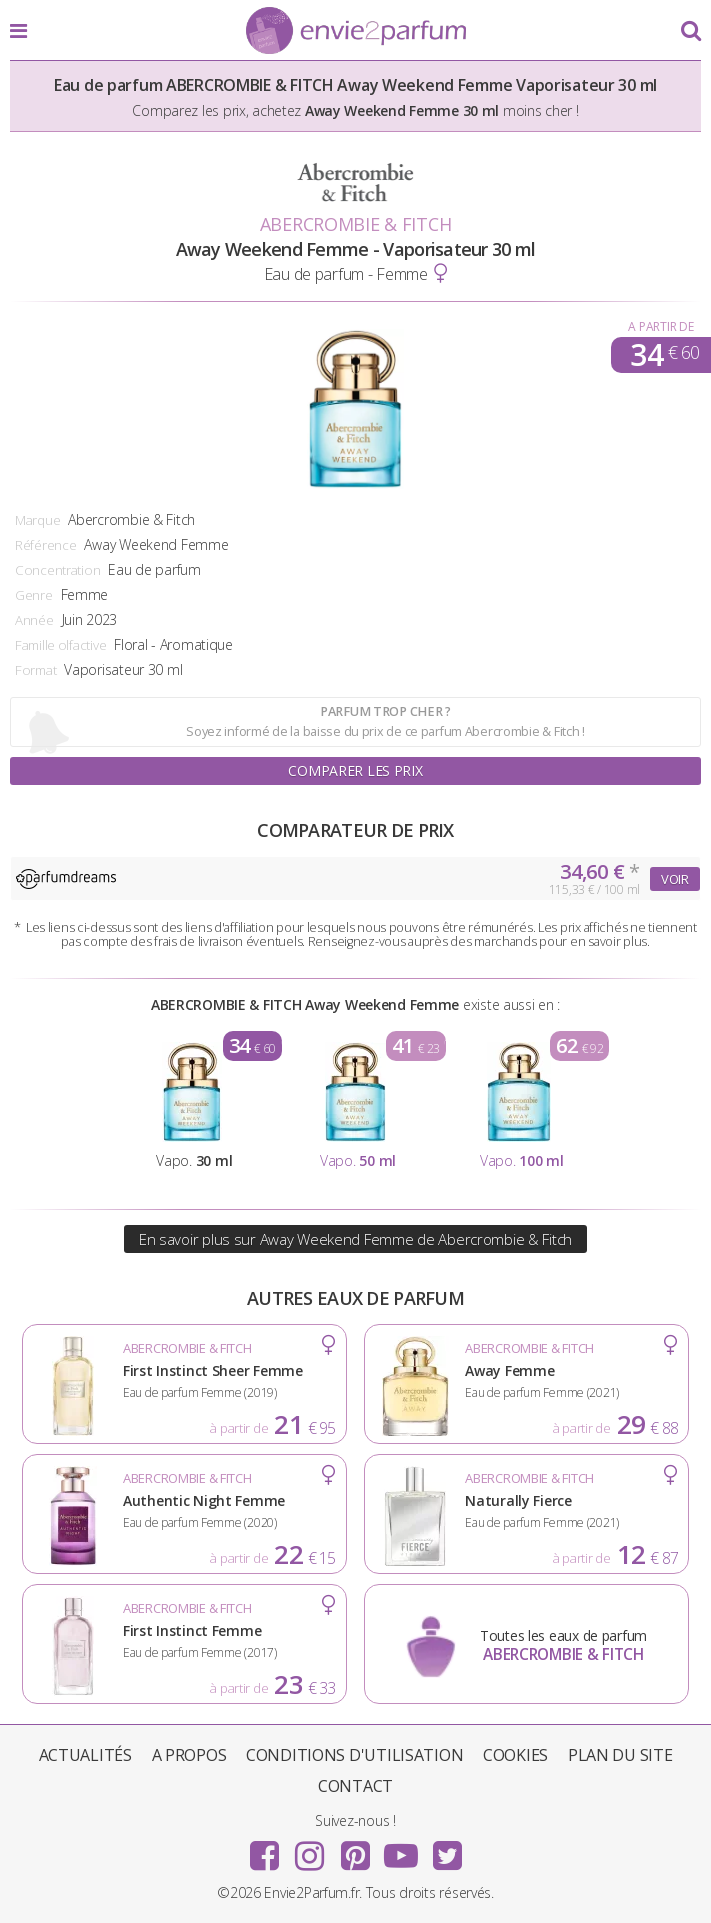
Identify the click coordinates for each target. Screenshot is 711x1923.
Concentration (57, 570)
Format (35, 670)
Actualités (85, 1755)
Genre (34, 595)
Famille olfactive (60, 645)
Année (34, 620)
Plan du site (620, 1755)
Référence (45, 545)
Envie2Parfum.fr (356, 32)
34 (664, 355)
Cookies (515, 1755)
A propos (189, 1755)
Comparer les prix (355, 770)
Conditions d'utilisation (354, 1755)
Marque (37, 520)
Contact (355, 1786)
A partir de (660, 326)
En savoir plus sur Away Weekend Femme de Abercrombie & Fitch (355, 1239)
